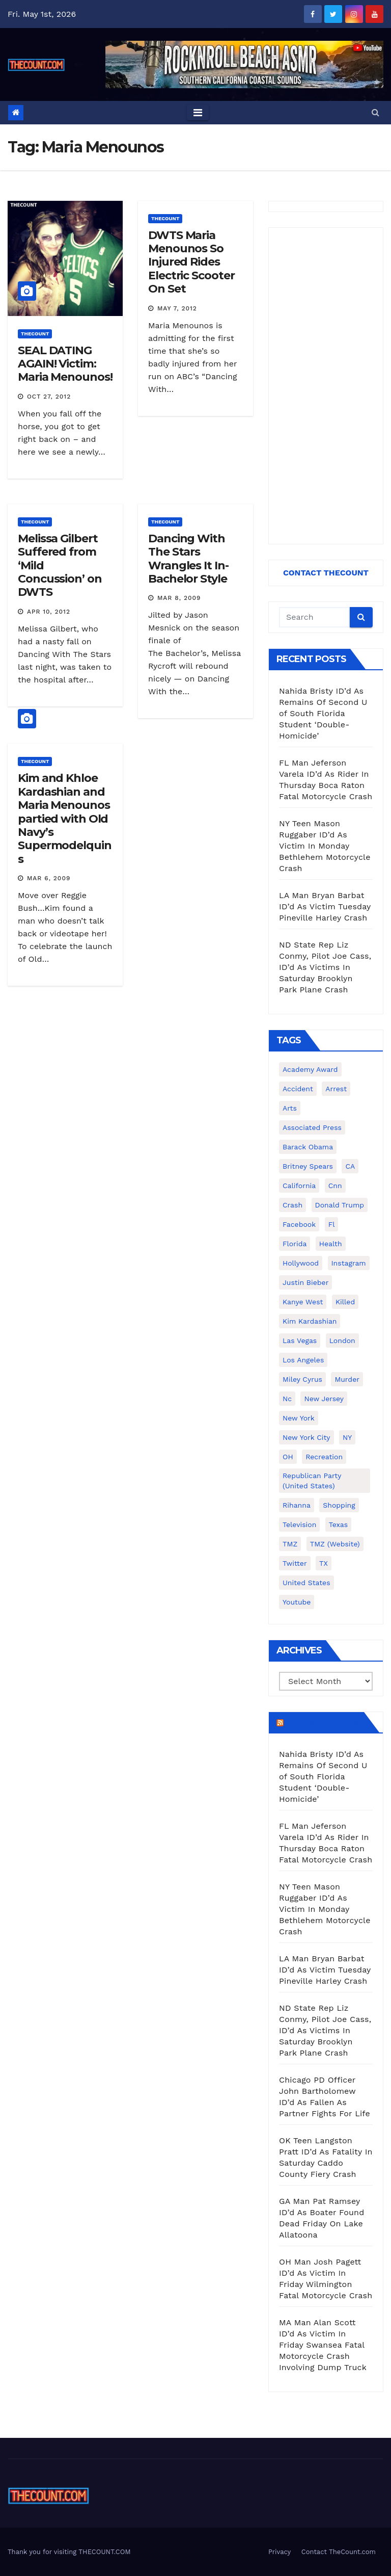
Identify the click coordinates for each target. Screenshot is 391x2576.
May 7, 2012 (177, 308)
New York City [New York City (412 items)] (306, 1437)
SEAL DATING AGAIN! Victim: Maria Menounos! (65, 364)
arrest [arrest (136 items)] (336, 1089)
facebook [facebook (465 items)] (299, 1224)
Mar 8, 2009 (179, 597)
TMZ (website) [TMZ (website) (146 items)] (335, 1544)
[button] (375, 112)
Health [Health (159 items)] (330, 1244)
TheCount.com (323, 1722)
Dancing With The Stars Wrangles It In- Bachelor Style (188, 559)
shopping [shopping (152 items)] (339, 1505)
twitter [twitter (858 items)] (295, 1563)
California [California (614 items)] (299, 1185)
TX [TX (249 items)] (323, 1563)
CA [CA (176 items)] (350, 1166)
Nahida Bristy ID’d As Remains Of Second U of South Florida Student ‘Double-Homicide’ (323, 713)
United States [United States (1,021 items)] (306, 1583)
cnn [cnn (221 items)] (335, 1185)
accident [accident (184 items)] (298, 1089)
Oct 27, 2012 (49, 396)
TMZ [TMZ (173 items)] (290, 1544)
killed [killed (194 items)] (345, 1302)
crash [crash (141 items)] (292, 1205)
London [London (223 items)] (342, 1340)
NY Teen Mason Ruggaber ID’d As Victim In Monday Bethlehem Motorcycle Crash (325, 846)
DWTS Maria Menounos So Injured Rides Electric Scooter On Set (191, 262)
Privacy (279, 2552)
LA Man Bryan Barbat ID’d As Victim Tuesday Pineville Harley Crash (325, 906)
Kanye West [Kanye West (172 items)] (303, 1302)
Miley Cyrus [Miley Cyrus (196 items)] (302, 1379)
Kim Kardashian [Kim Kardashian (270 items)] (310, 1321)
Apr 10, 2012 (48, 611)
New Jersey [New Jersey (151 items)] (324, 1399)
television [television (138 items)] (299, 1524)
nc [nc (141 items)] (287, 1399)
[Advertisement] (326, 386)
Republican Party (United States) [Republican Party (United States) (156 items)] (312, 1480)
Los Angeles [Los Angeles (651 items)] (303, 1360)
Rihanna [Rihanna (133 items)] (297, 1505)
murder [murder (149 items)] (346, 1379)
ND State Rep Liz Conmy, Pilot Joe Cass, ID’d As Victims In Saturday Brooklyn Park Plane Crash (325, 967)
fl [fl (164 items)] (331, 1224)
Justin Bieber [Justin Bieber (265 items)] (305, 1282)
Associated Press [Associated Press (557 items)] (312, 1127)
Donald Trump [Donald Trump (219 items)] (340, 1205)
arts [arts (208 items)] (290, 1108)
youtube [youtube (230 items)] (297, 1602)
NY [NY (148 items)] (347, 1437)
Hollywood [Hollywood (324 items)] (301, 1263)
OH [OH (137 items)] (288, 1457)
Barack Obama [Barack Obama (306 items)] (308, 1147)
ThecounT (35, 333)
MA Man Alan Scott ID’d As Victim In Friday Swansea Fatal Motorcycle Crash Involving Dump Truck (323, 2345)
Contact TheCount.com (338, 2552)
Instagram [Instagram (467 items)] (348, 1263)
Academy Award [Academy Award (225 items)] (310, 1069)
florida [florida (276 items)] (294, 1244)
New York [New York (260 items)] (299, 1418)
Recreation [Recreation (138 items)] (324, 1457)
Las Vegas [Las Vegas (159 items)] (300, 1340)
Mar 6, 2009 (48, 878)
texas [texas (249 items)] (338, 1524)
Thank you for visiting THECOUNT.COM (69, 2552)
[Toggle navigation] (198, 112)
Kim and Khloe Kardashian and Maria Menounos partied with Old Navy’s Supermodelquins (64, 818)
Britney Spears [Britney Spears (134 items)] (308, 1166)
